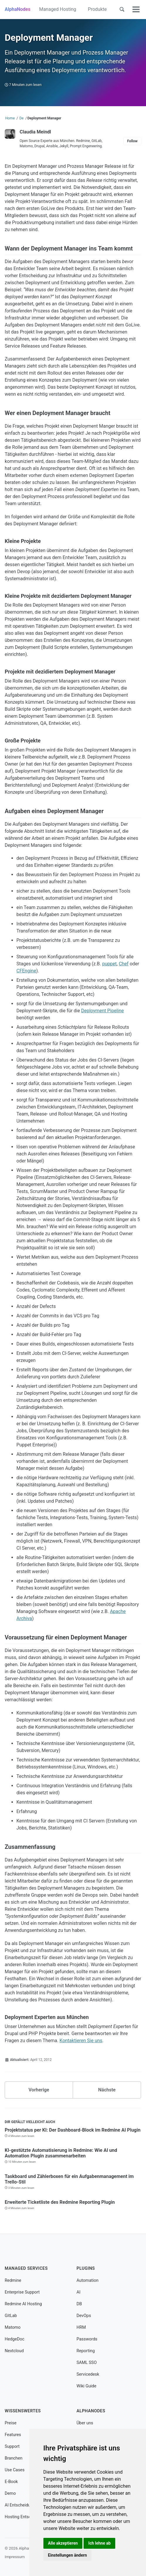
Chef (123, 964)
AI (78, 2292)
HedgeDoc (14, 2339)
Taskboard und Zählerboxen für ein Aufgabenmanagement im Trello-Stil (69, 2179)
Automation (88, 2280)
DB (79, 2303)
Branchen (13, 2458)
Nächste (107, 2090)
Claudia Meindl (35, 132)
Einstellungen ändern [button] (67, 2555)
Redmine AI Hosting (23, 2303)
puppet (109, 964)
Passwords (87, 2339)
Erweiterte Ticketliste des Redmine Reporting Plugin (60, 2202)
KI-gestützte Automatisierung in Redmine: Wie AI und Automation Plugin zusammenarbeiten (61, 2153)
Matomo (13, 2327)
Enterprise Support (22, 2292)
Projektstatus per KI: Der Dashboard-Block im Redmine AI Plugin (72, 2130)
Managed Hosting (57, 9)
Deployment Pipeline (102, 1010)
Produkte (97, 9)
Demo (10, 2493)
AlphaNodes (17, 9)
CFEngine (26, 971)
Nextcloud (14, 2350)
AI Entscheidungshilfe (25, 2505)
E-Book (11, 2481)
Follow (132, 141)
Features (13, 2434)
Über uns (85, 2423)
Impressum (15, 2556)
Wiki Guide (86, 2386)
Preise (10, 2423)
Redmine (13, 2280)
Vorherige (38, 2090)
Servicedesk (88, 2374)
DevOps (84, 2315)
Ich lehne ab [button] (99, 2543)
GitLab (11, 2315)
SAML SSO (87, 2362)
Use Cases (15, 2469)
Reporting (86, 2350)
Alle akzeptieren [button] (63, 2543)
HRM (81, 2327)
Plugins (86, 2268)
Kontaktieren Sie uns (81, 2040)
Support (12, 2446)
